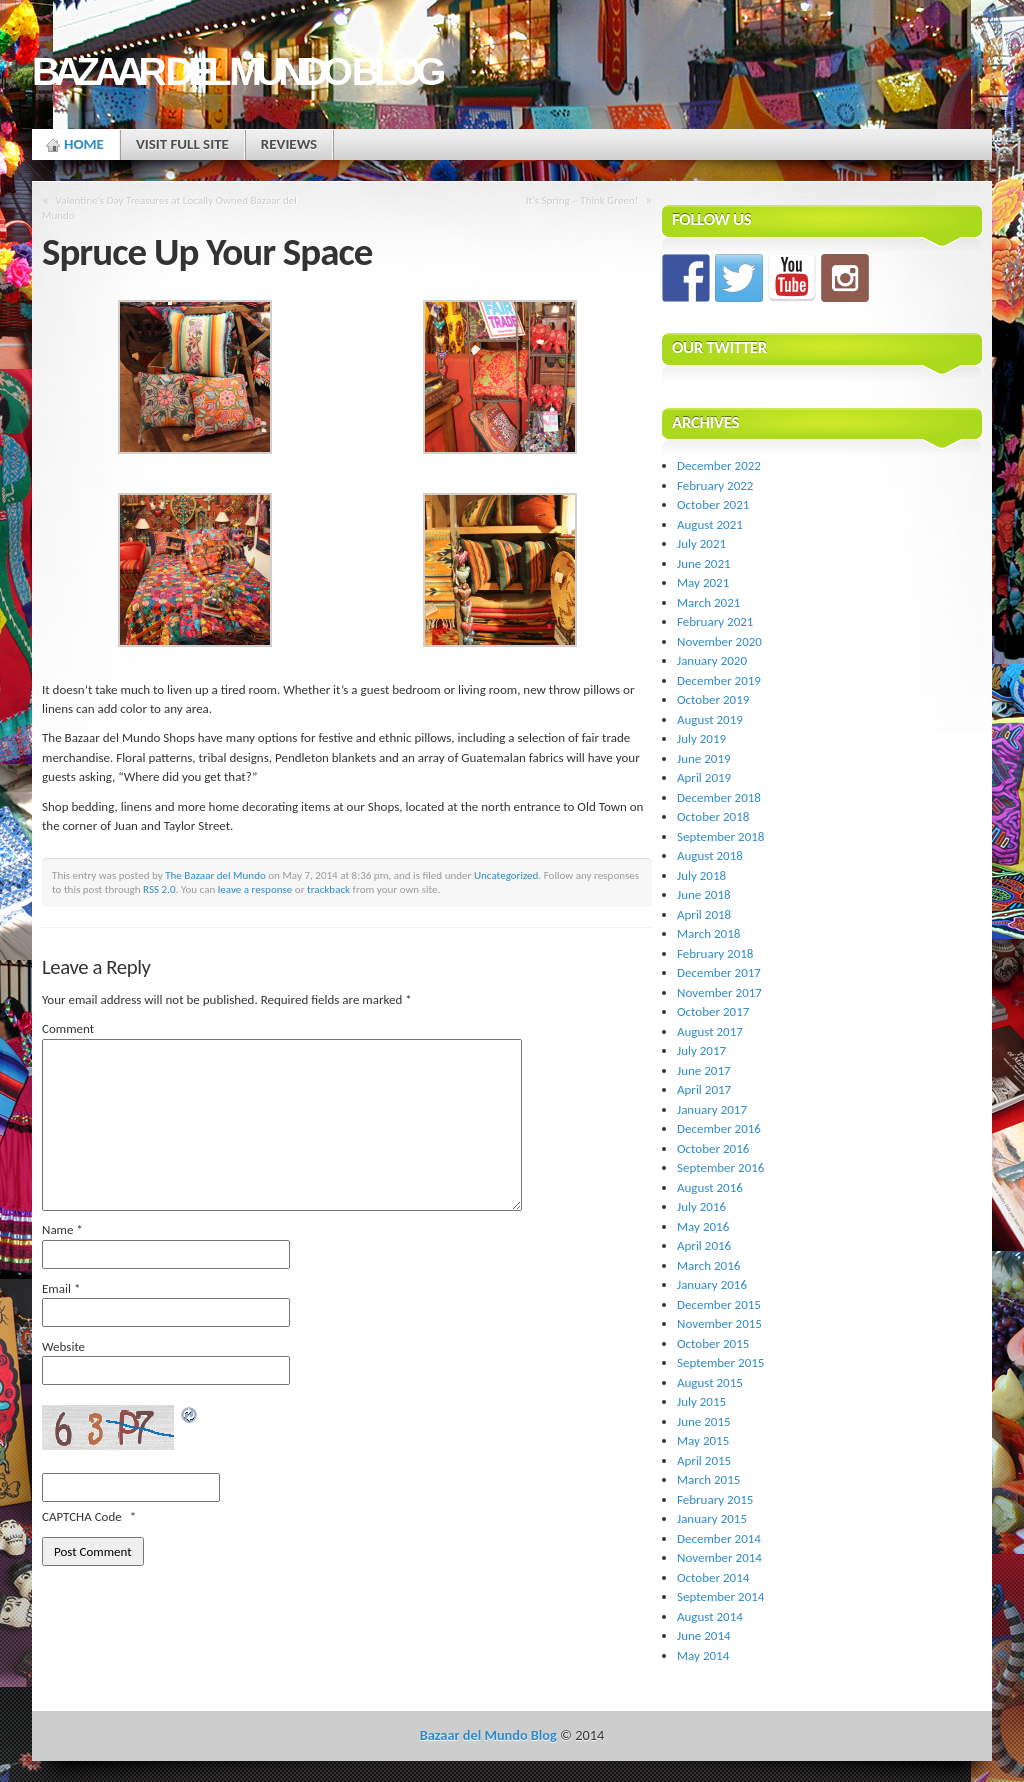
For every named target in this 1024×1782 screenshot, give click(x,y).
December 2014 (719, 1538)
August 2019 (710, 719)
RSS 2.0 (159, 889)
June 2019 (704, 758)
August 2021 (710, 524)
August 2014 (710, 1616)
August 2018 (710, 855)
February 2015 (715, 1499)
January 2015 (712, 1518)
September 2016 (720, 1167)
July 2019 (701, 738)
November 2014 (719, 1557)
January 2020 (712, 660)
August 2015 (710, 1382)
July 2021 (701, 543)
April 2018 (704, 914)
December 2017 (719, 972)
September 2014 (720, 1596)
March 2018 (708, 933)
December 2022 (719, 465)
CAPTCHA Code (82, 1516)
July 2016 (701, 1206)
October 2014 (713, 1577)
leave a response (255, 889)
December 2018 (719, 797)
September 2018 (720, 836)
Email (61, 1288)
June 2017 (704, 1070)
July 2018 (701, 875)
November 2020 (719, 641)
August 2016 (710, 1187)
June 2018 (704, 894)
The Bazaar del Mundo (215, 875)
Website (63, 1346)
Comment (68, 1028)
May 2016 (703, 1226)
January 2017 (712, 1109)
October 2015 (713, 1343)
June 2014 (704, 1635)
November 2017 (719, 992)
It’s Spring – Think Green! (582, 200)
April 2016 (704, 1245)
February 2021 (715, 621)
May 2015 (703, 1440)
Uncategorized (506, 875)
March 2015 (708, 1479)
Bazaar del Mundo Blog (236, 71)
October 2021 (713, 504)
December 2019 (719, 680)
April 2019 (704, 777)
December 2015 (719, 1304)
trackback (328, 889)
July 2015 (701, 1401)
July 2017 (701, 1050)
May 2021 (703, 582)
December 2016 (719, 1128)
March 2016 (708, 1265)
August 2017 (710, 1031)
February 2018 (715, 953)
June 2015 (704, 1421)
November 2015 (719, 1323)
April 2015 (704, 1460)
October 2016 (713, 1148)
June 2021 (704, 563)
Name (62, 1229)
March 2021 (708, 602)
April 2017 (704, 1089)
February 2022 (715, 485)
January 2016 (712, 1284)
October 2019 (713, 699)
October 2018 (713, 816)
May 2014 (703, 1655)
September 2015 (720, 1362)
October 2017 (713, 1011)
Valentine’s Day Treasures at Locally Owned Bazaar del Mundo (169, 207)
